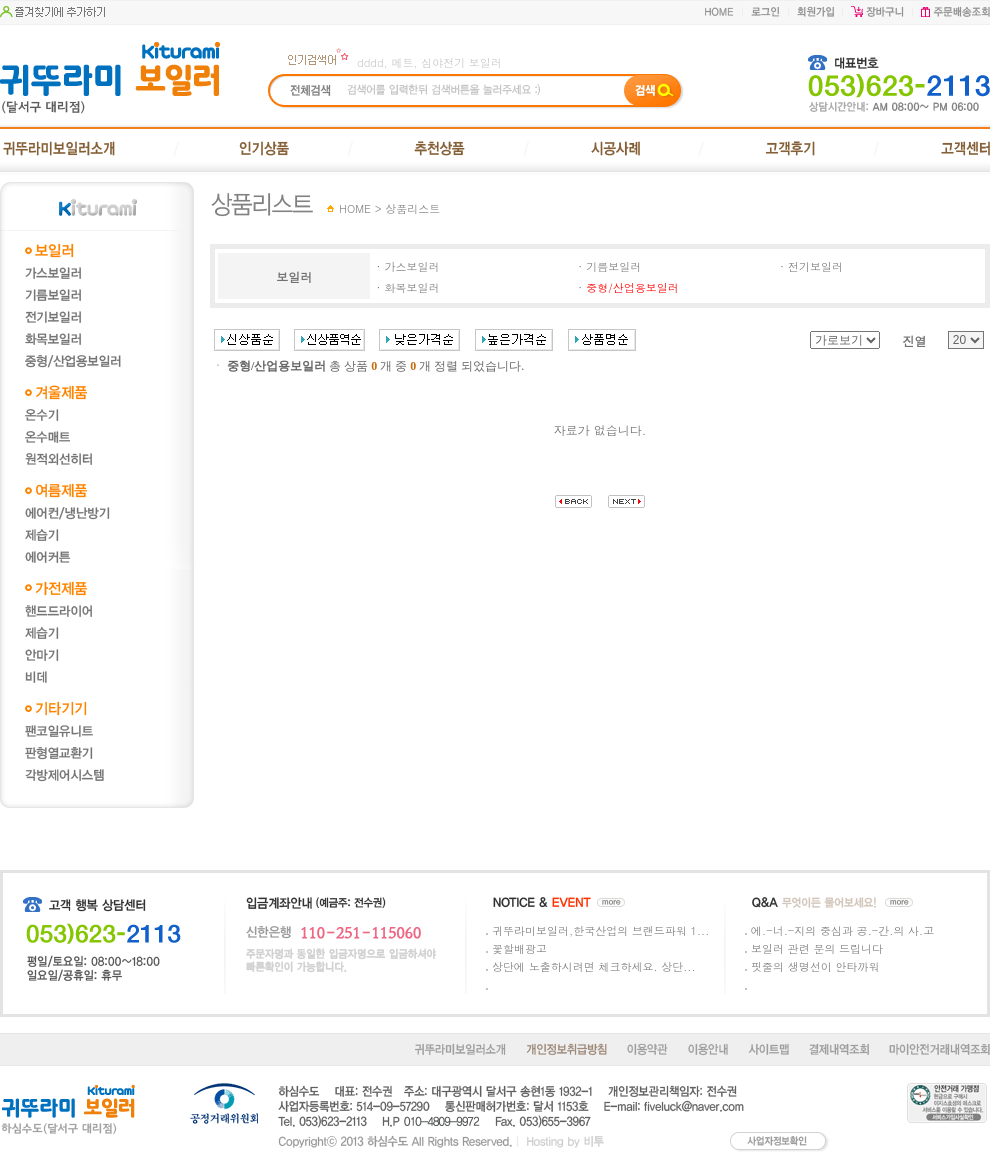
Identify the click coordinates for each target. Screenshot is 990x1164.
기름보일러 (613, 266)
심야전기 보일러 (461, 62)
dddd (370, 62)
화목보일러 (411, 287)
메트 (402, 62)
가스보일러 (411, 266)
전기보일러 (815, 266)
